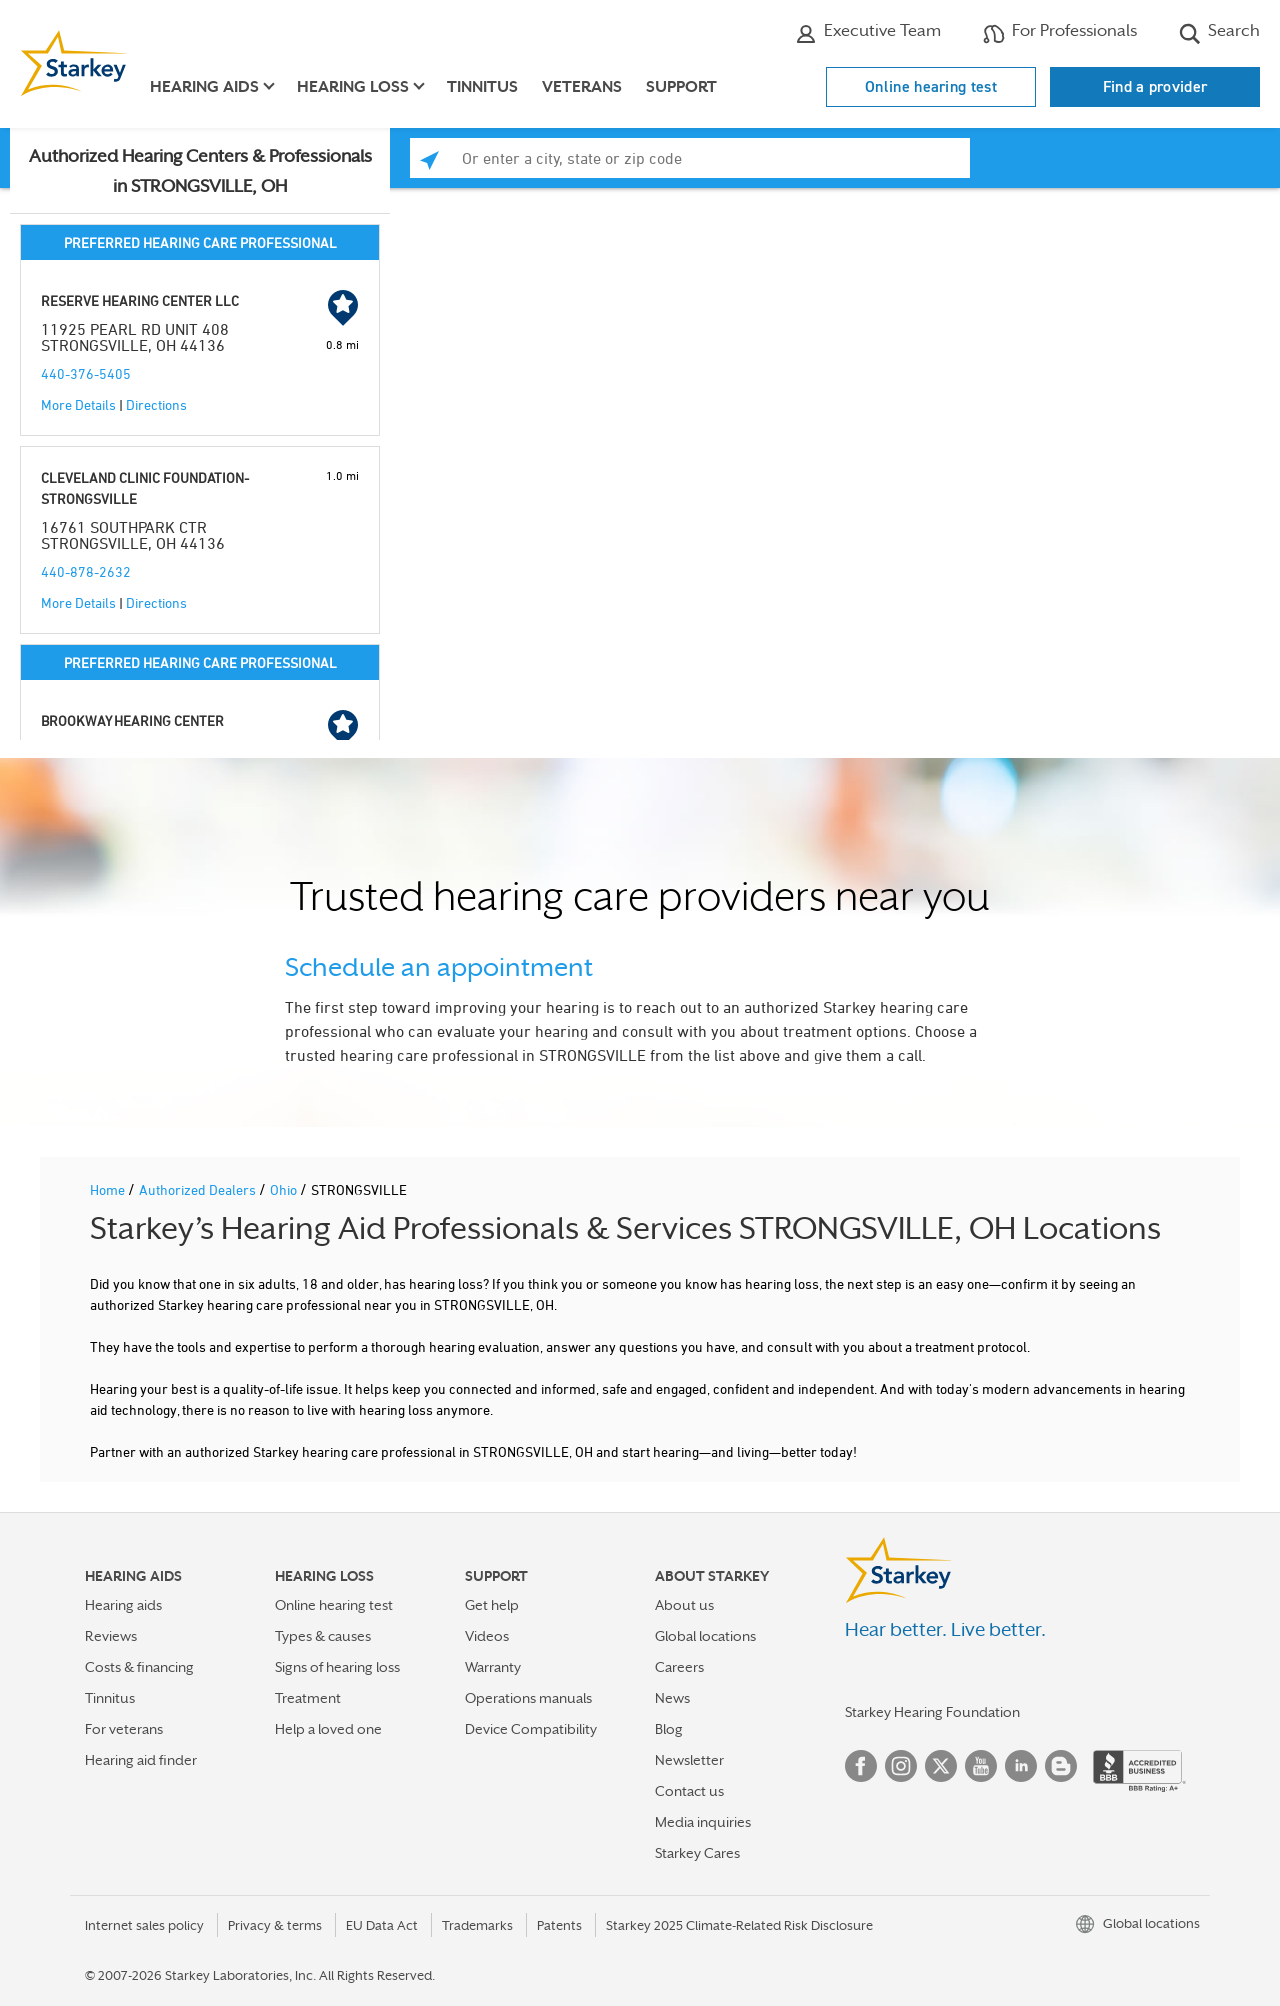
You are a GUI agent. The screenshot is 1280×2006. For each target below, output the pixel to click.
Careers (679, 1667)
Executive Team (868, 33)
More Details (78, 404)
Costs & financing (139, 1667)
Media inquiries (703, 1822)
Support (681, 87)
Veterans (582, 87)
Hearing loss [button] (353, 87)
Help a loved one (328, 1729)
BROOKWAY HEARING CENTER (132, 720)
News (672, 1698)
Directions (156, 404)
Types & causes (323, 1636)
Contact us (689, 1791)
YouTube (981, 1766)
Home (109, 1189)
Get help (492, 1605)
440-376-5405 (86, 373)
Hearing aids (123, 1605)
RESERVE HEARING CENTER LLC (140, 300)
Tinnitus (482, 87)
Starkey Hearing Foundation (932, 1712)
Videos (487, 1636)
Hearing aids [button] (204, 87)
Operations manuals (528, 1698)
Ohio (285, 1189)
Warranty (493, 1667)
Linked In (1021, 1766)
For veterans (124, 1729)
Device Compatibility (531, 1729)
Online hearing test (931, 86)
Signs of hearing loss (337, 1667)
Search (1219, 33)
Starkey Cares (697, 1853)
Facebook (861, 1766)
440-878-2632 (86, 571)
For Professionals (1060, 33)
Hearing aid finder (141, 1760)
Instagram (901, 1766)
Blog (669, 1729)
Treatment (308, 1698)
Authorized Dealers (199, 1189)
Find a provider (1155, 86)
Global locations (705, 1636)
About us (684, 1605)
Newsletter (689, 1760)
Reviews (111, 1636)
